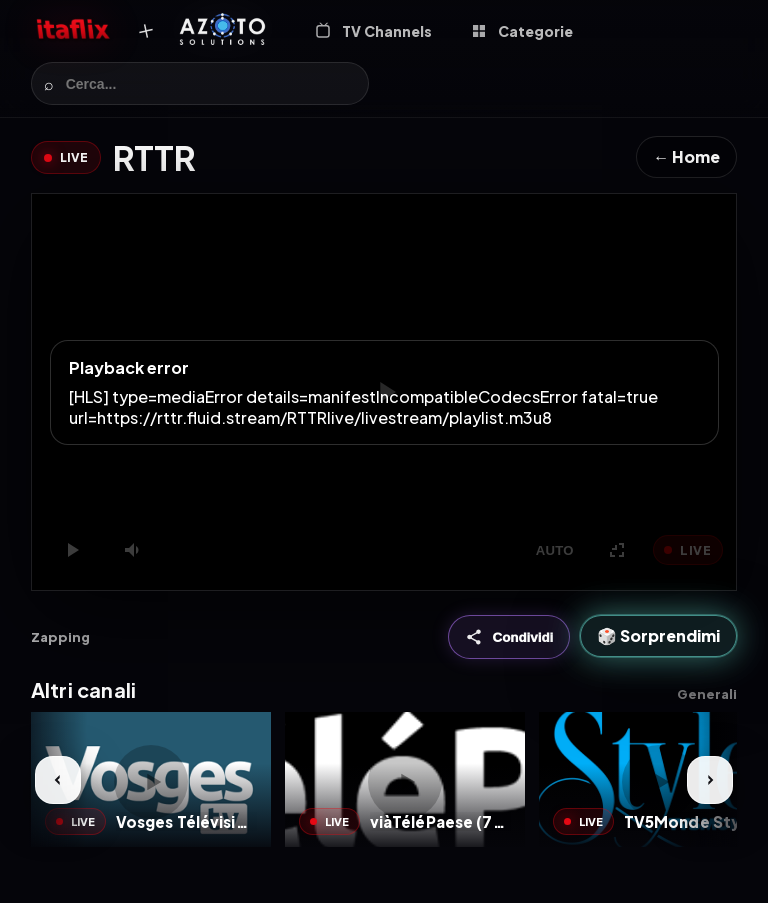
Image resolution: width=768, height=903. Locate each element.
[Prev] (58, 779)
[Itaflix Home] (73, 31)
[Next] (710, 779)
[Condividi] (509, 637)
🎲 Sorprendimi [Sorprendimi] (658, 635)
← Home (686, 156)
